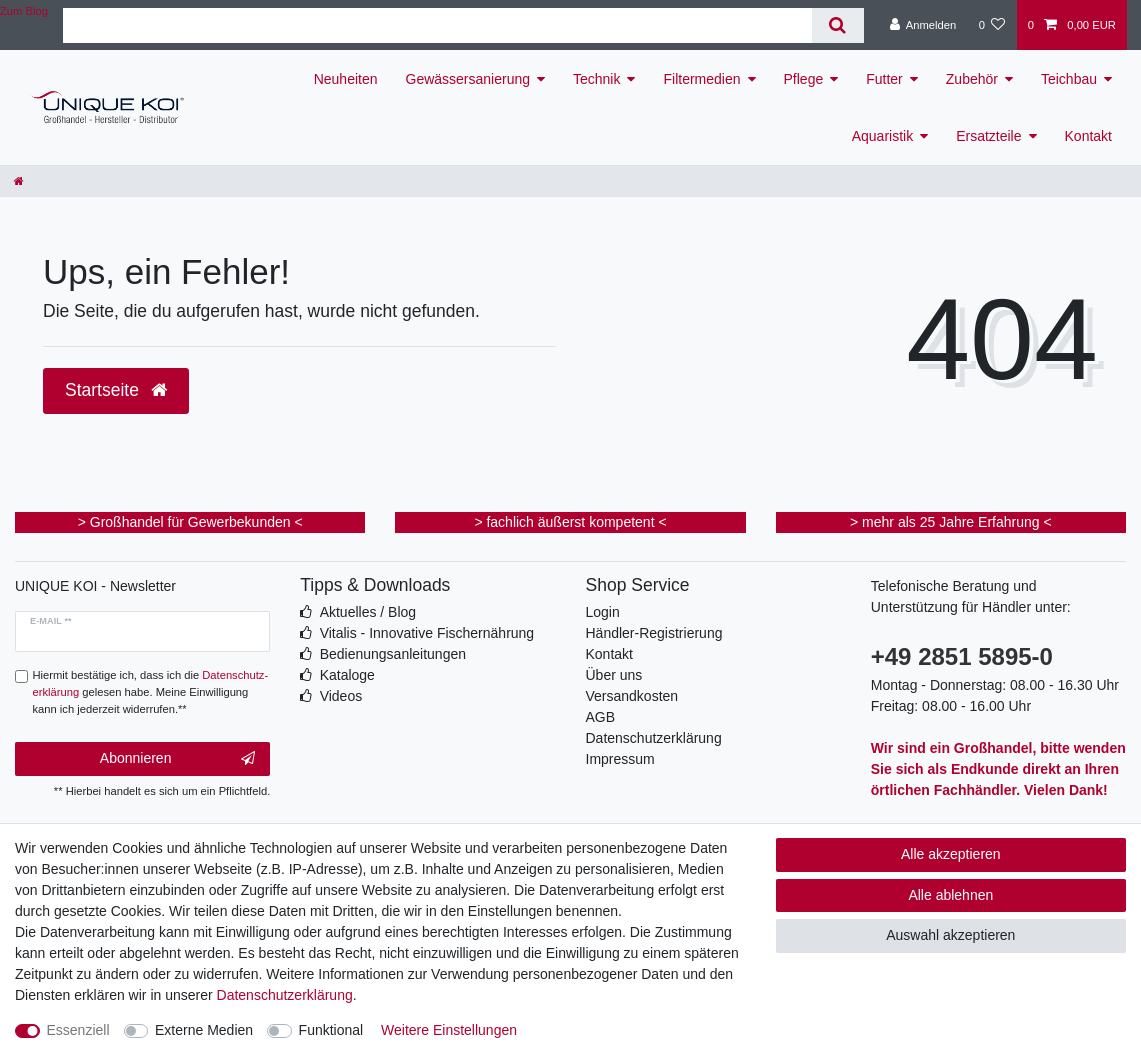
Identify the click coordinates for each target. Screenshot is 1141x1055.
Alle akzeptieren (951, 854)
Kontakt (1088, 136)
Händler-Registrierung (654, 633)
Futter (884, 79)
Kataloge (347, 675)
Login (603, 612)
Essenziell (78, 1030)
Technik (596, 79)
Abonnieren (177, 759)
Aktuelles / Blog (368, 612)
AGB (601, 717)
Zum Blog (24, 11)
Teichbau (1069, 79)
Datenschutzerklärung (654, 738)
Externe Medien (204, 1030)
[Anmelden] (923, 25)
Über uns (614, 675)
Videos (341, 696)
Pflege (804, 79)
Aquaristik (882, 136)
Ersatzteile (988, 136)
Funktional (331, 1030)
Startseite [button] (116, 390)
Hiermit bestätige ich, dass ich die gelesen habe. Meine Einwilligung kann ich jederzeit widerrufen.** (151, 692)
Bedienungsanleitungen (393, 654)
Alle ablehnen (950, 895)
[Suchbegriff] (437, 25)
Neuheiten (346, 79)
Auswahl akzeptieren (950, 935)
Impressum (620, 759)
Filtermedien (701, 79)
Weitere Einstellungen (449, 1030)
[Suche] (837, 25)
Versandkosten (632, 696)
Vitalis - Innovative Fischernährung (427, 633)
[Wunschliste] (991, 25)
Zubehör (972, 79)
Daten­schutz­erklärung (285, 995)
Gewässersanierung (468, 79)
